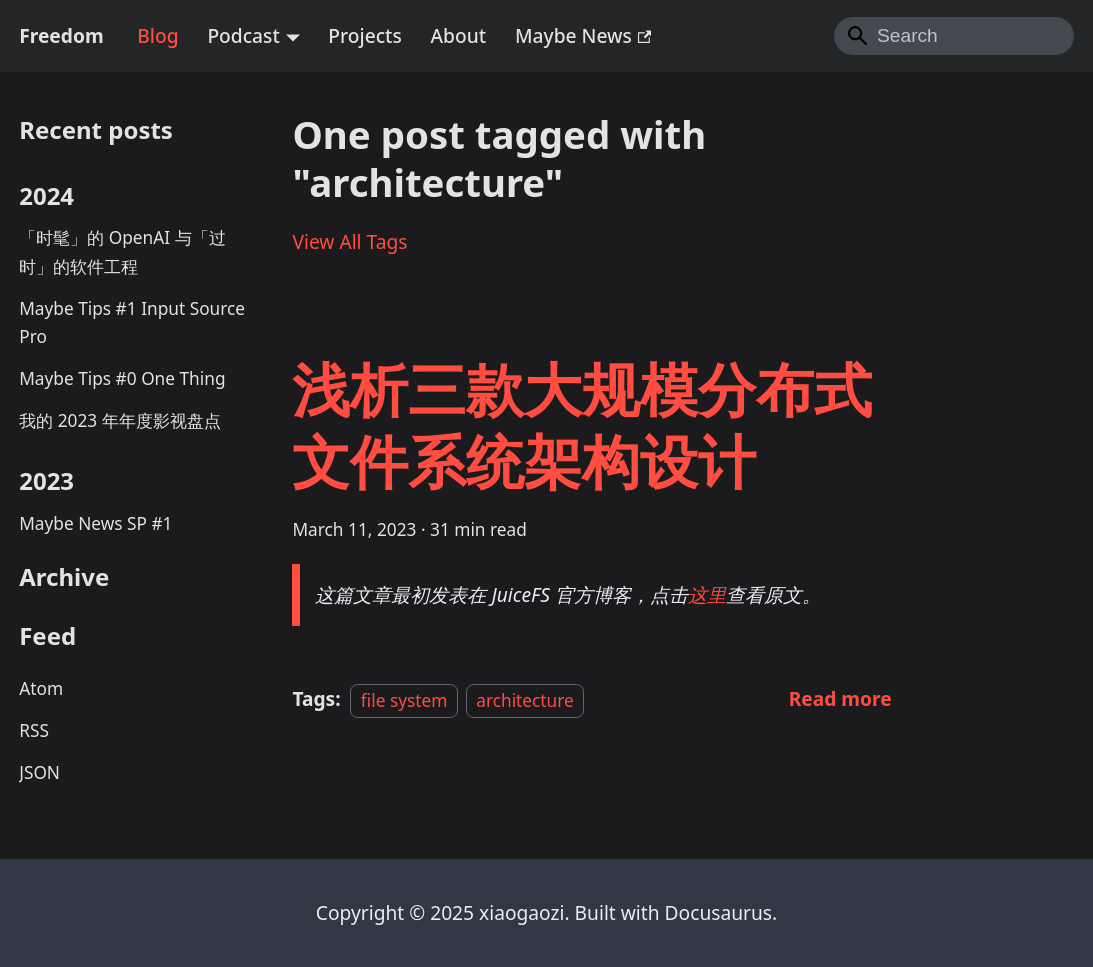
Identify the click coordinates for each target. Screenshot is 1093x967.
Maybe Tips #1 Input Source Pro (132, 323)
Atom (41, 688)
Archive (64, 576)
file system (404, 699)
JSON (39, 772)
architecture (525, 699)
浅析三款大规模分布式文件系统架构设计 (582, 424)
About (459, 35)
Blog (157, 35)
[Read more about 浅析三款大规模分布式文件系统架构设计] (840, 698)
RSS (34, 730)
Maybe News (583, 35)
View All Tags (349, 241)
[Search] (954, 36)
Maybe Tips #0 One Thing (122, 378)
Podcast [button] (243, 35)
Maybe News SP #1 (95, 523)
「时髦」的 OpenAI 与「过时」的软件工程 (122, 252)
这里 (707, 594)
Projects (364, 35)
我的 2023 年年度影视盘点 (119, 420)
